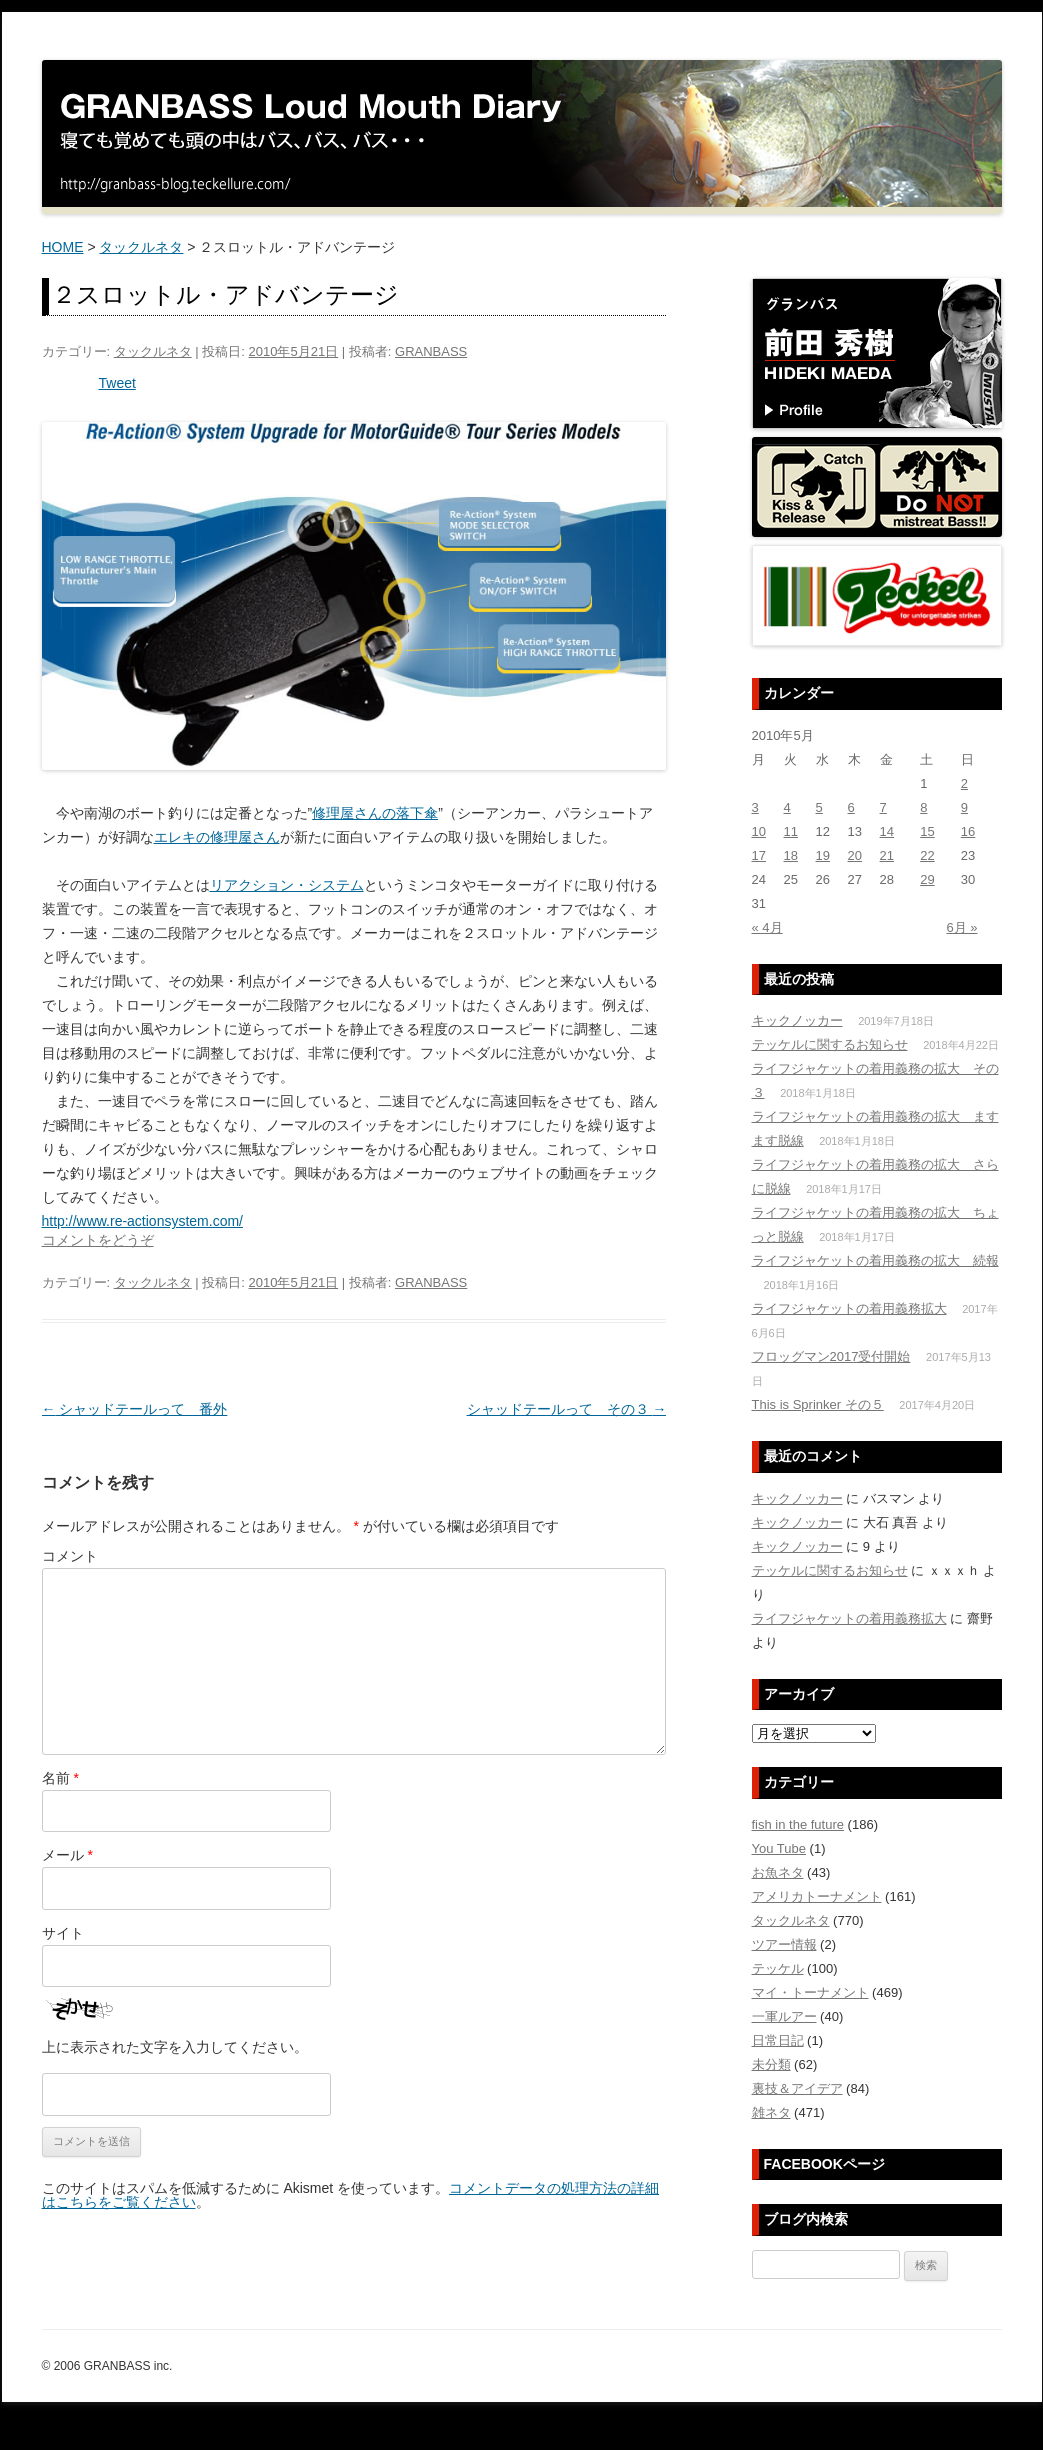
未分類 (771, 2064)
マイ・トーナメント (810, 1992)
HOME (63, 247)
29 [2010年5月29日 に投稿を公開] (927, 879)
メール (67, 1855)
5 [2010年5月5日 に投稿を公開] (819, 807)
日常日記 (778, 2040)
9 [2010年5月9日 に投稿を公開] (964, 807)
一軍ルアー (784, 2016)
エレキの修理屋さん (217, 837)
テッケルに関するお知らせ (830, 1044)
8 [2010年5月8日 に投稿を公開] (923, 807)
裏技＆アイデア (797, 2088)
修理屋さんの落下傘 (375, 813)
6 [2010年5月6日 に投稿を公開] (851, 807)
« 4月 (767, 927)
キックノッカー (797, 1020)
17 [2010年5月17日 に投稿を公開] (759, 855)
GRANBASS (431, 351)
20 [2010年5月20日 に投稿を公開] (855, 855)
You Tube (779, 1848)
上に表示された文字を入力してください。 (175, 2047)
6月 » (961, 927)
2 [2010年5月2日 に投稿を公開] (964, 783)
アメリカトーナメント (817, 1896)
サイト (63, 1933)
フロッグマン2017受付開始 (831, 1356)
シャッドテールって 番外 (135, 1409)
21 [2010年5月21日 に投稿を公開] (887, 855)
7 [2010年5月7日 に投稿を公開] (883, 807)
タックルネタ (141, 247)
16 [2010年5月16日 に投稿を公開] (968, 831)
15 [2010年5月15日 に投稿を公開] (927, 831)
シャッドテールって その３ (567, 1409)
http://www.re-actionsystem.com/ (143, 1221)
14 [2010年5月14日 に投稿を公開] (887, 831)
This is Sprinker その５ (818, 1404)
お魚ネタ (778, 1872)
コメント (70, 1556)
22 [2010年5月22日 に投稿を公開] (927, 855)
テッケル (778, 1968)
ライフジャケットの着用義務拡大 (849, 1308)
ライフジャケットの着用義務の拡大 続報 (875, 1260)
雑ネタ (771, 2112)
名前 (60, 1778)
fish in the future (798, 1824)
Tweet (117, 383)
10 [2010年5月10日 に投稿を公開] (759, 831)
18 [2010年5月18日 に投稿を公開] (791, 855)
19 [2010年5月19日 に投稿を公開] (823, 855)
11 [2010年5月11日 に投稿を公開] (791, 831)
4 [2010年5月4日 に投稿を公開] (787, 807)
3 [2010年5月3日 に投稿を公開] (755, 807)
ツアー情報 (784, 1944)
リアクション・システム (287, 885)
